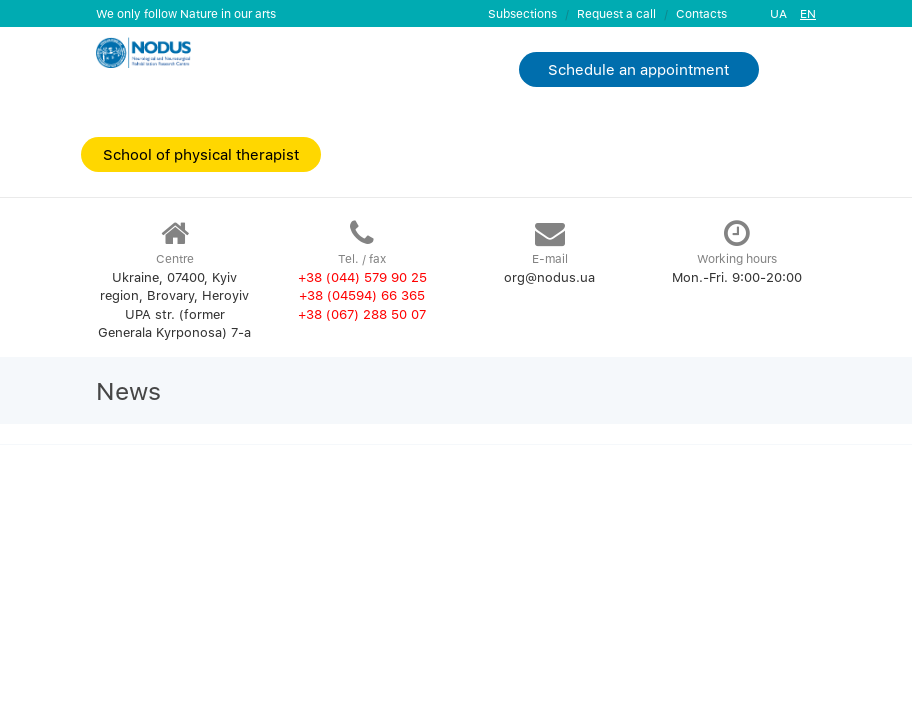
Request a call (616, 13)
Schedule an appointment (638, 69)
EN (808, 13)
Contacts (701, 13)
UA (778, 13)
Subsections (522, 13)
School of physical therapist (201, 154)
